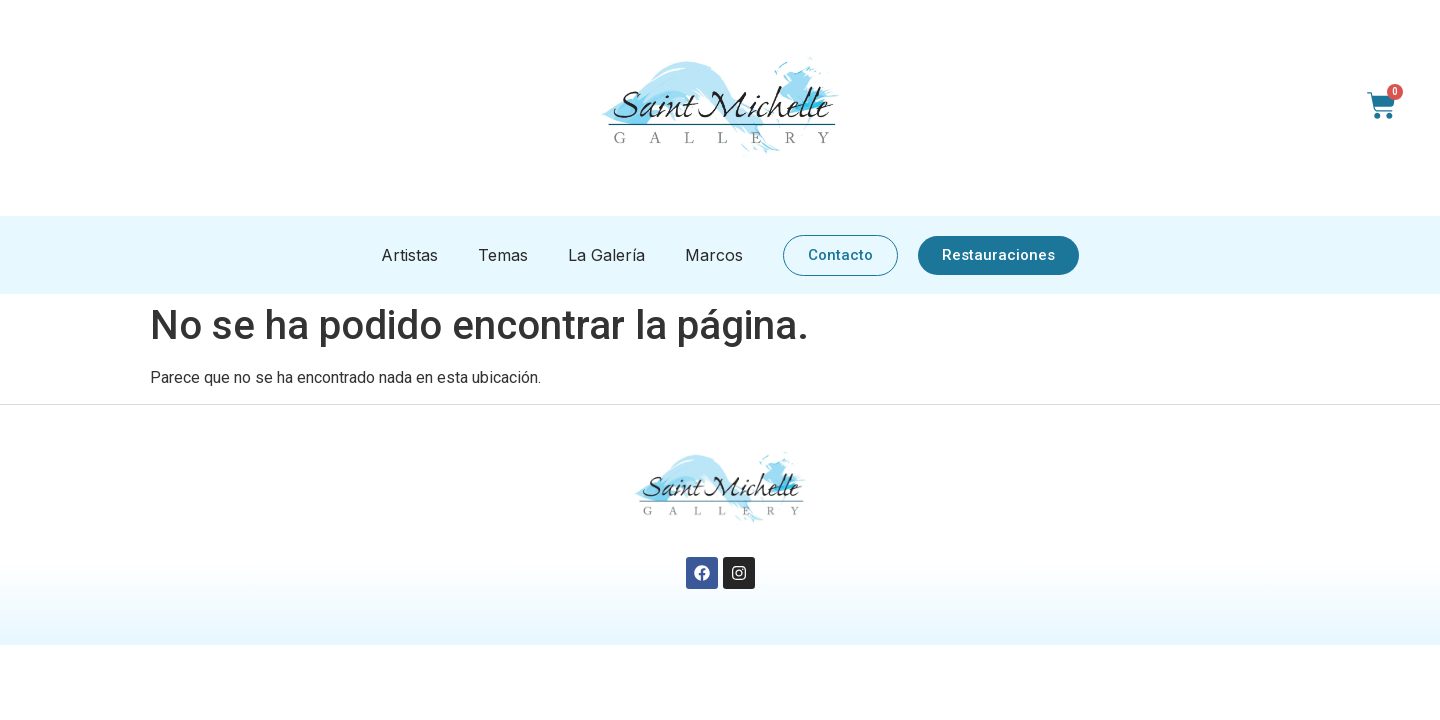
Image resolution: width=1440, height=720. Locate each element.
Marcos (714, 255)
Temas (503, 255)
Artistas (409, 255)
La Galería (606, 255)
